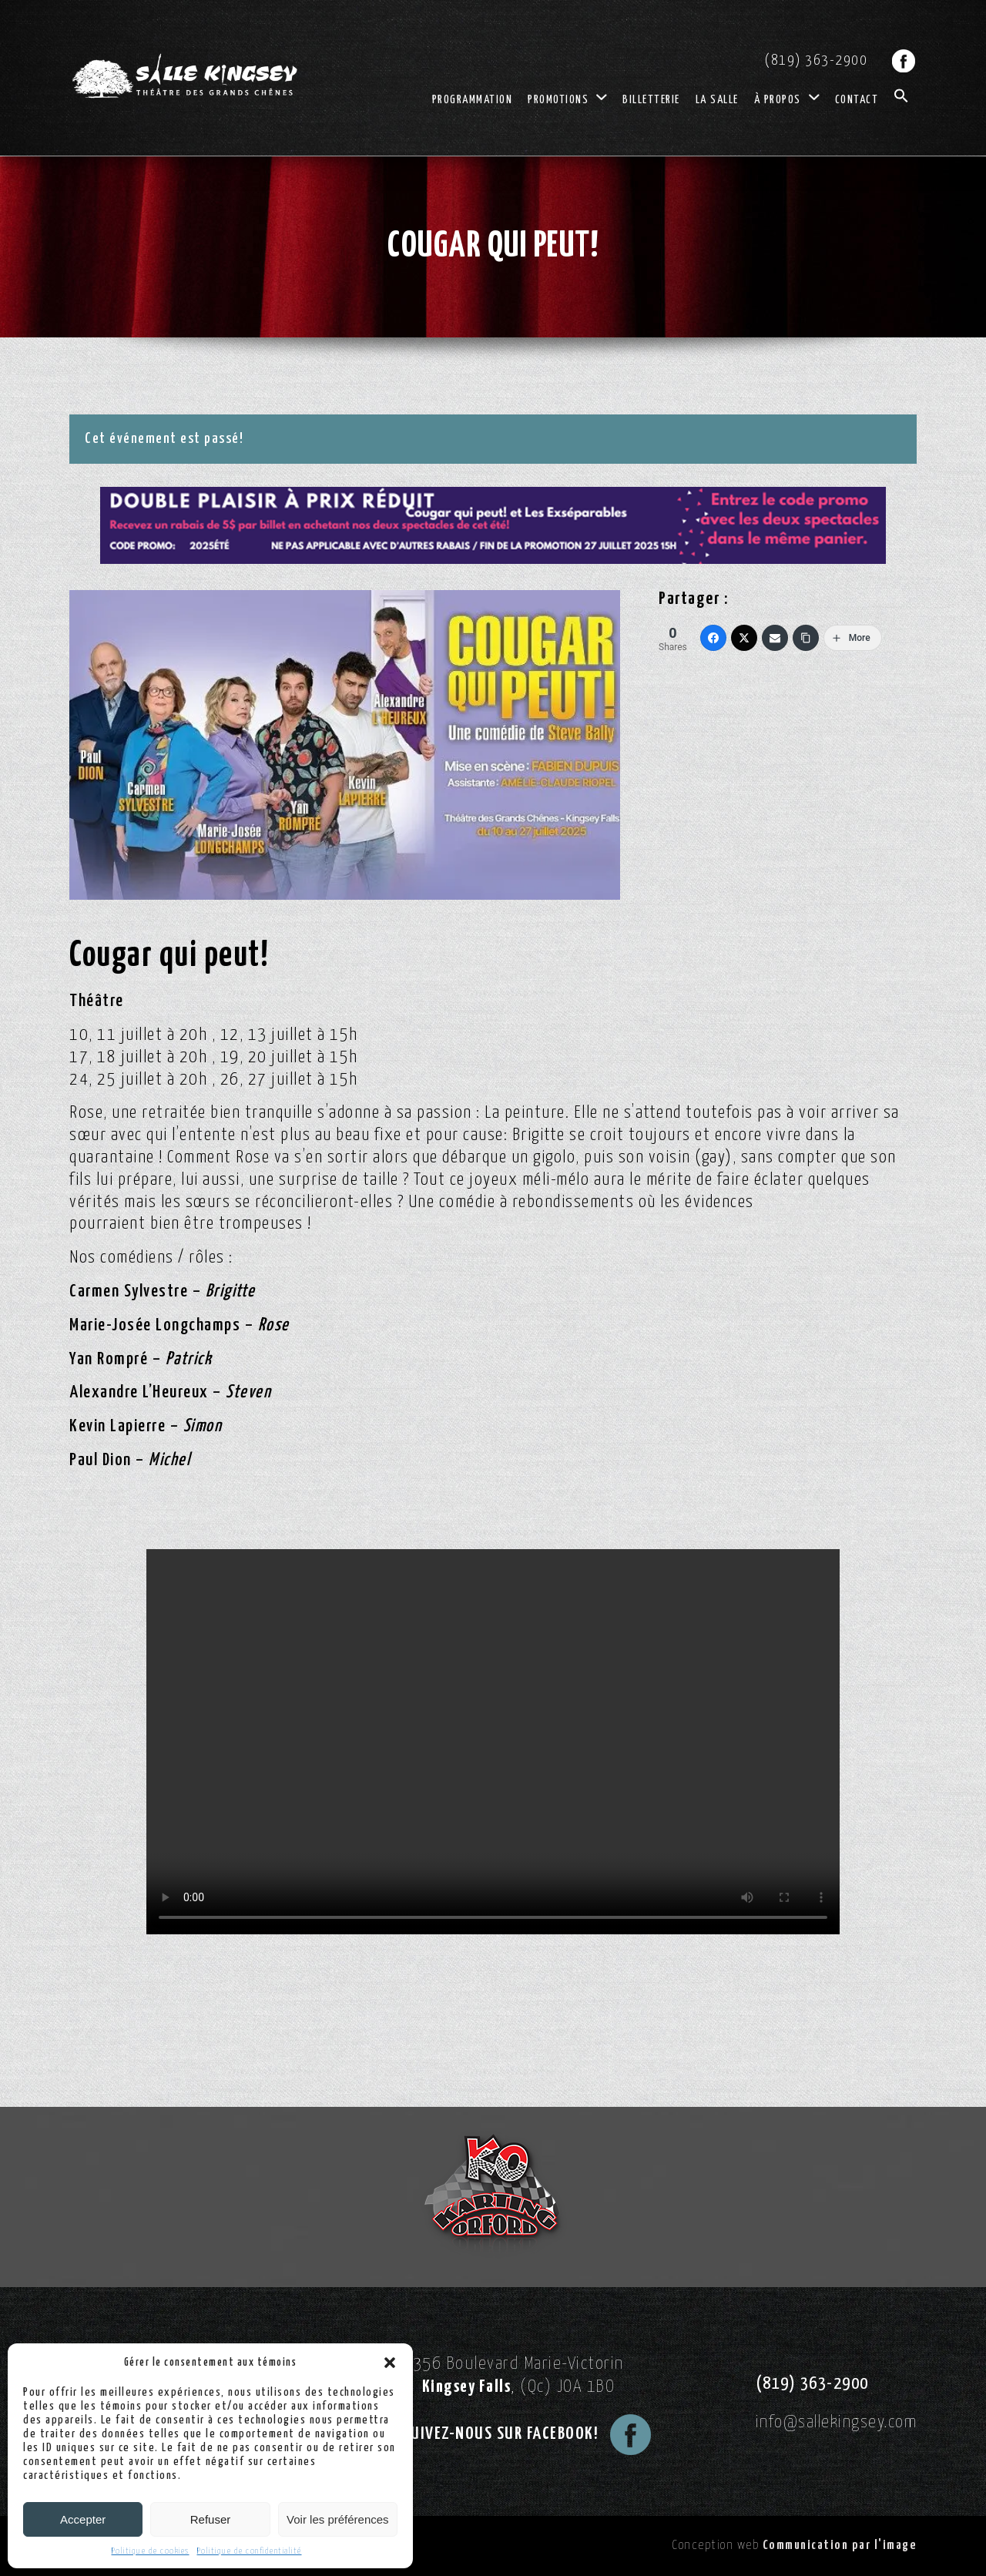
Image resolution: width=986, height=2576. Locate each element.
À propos (787, 100)
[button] (389, 2362)
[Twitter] (744, 638)
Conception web (794, 2545)
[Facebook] (713, 638)
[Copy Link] (806, 638)
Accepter (83, 2519)
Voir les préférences (338, 2519)
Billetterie (651, 100)
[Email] (775, 638)
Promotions (567, 100)
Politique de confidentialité (249, 2551)
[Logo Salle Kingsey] (184, 76)
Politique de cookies (150, 2551)
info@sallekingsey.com (836, 2422)
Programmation (472, 100)
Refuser (210, 2519)
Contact (857, 100)
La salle (717, 100)
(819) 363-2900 (816, 61)
